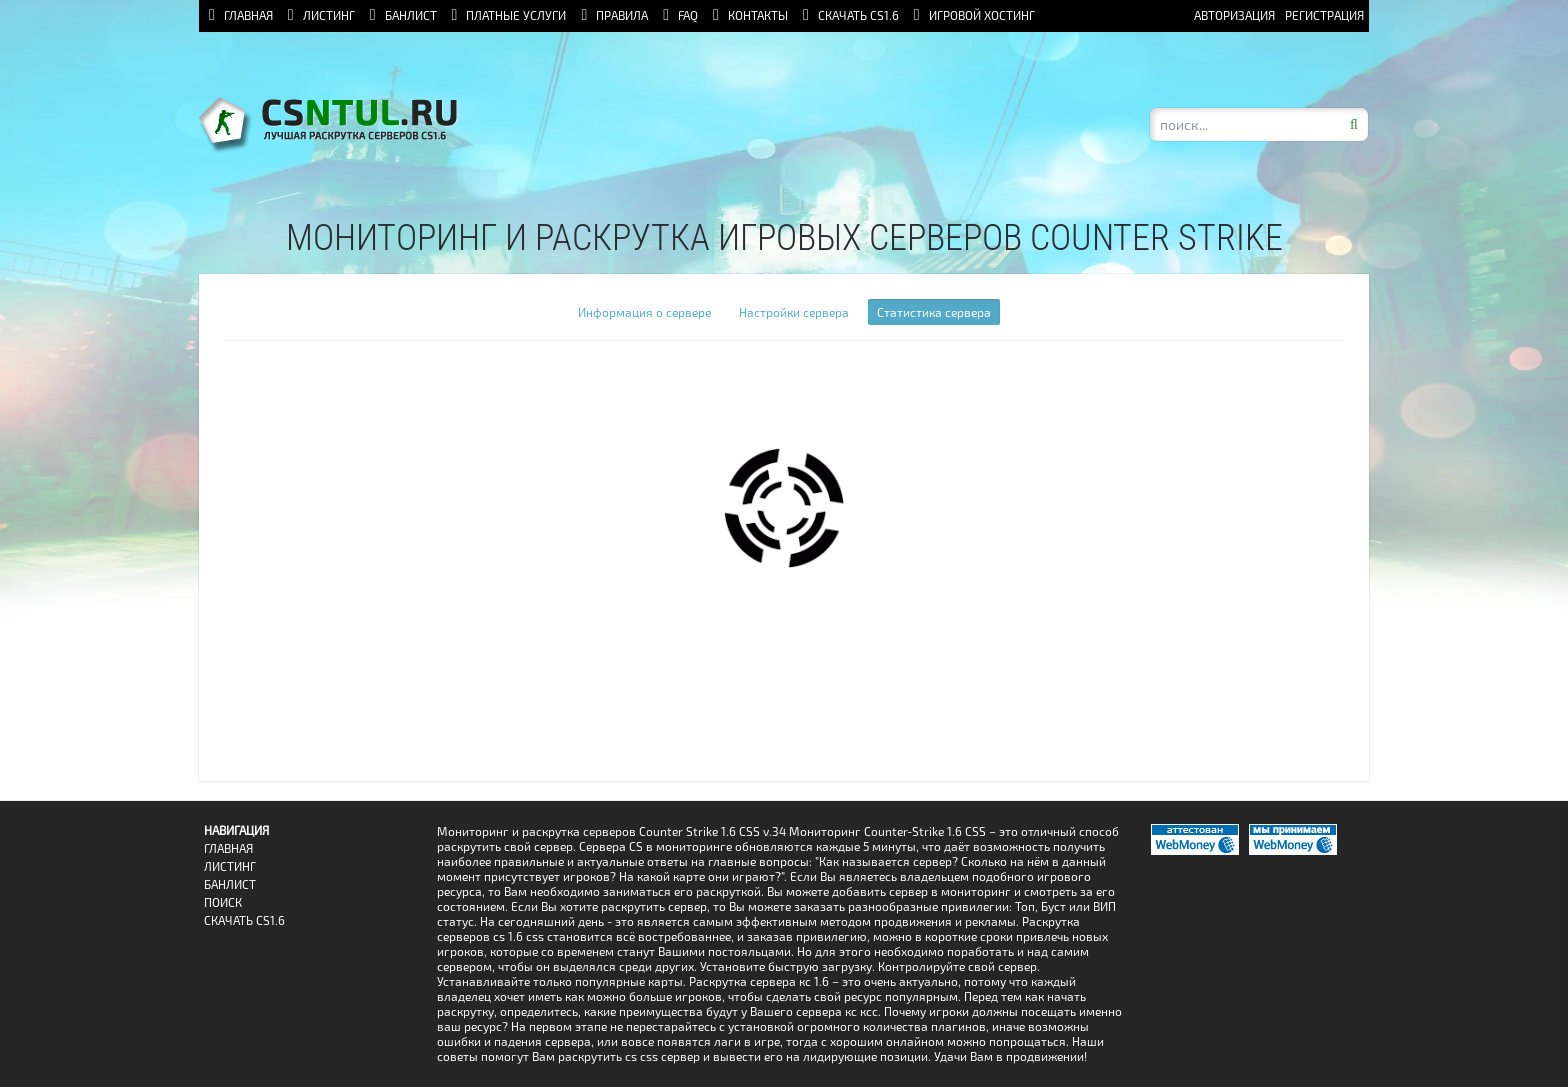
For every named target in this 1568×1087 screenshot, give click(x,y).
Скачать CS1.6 (244, 920)
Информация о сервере (644, 312)
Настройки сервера (794, 312)
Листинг (230, 866)
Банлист (230, 884)
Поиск (223, 902)
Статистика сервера (934, 312)
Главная (228, 848)
